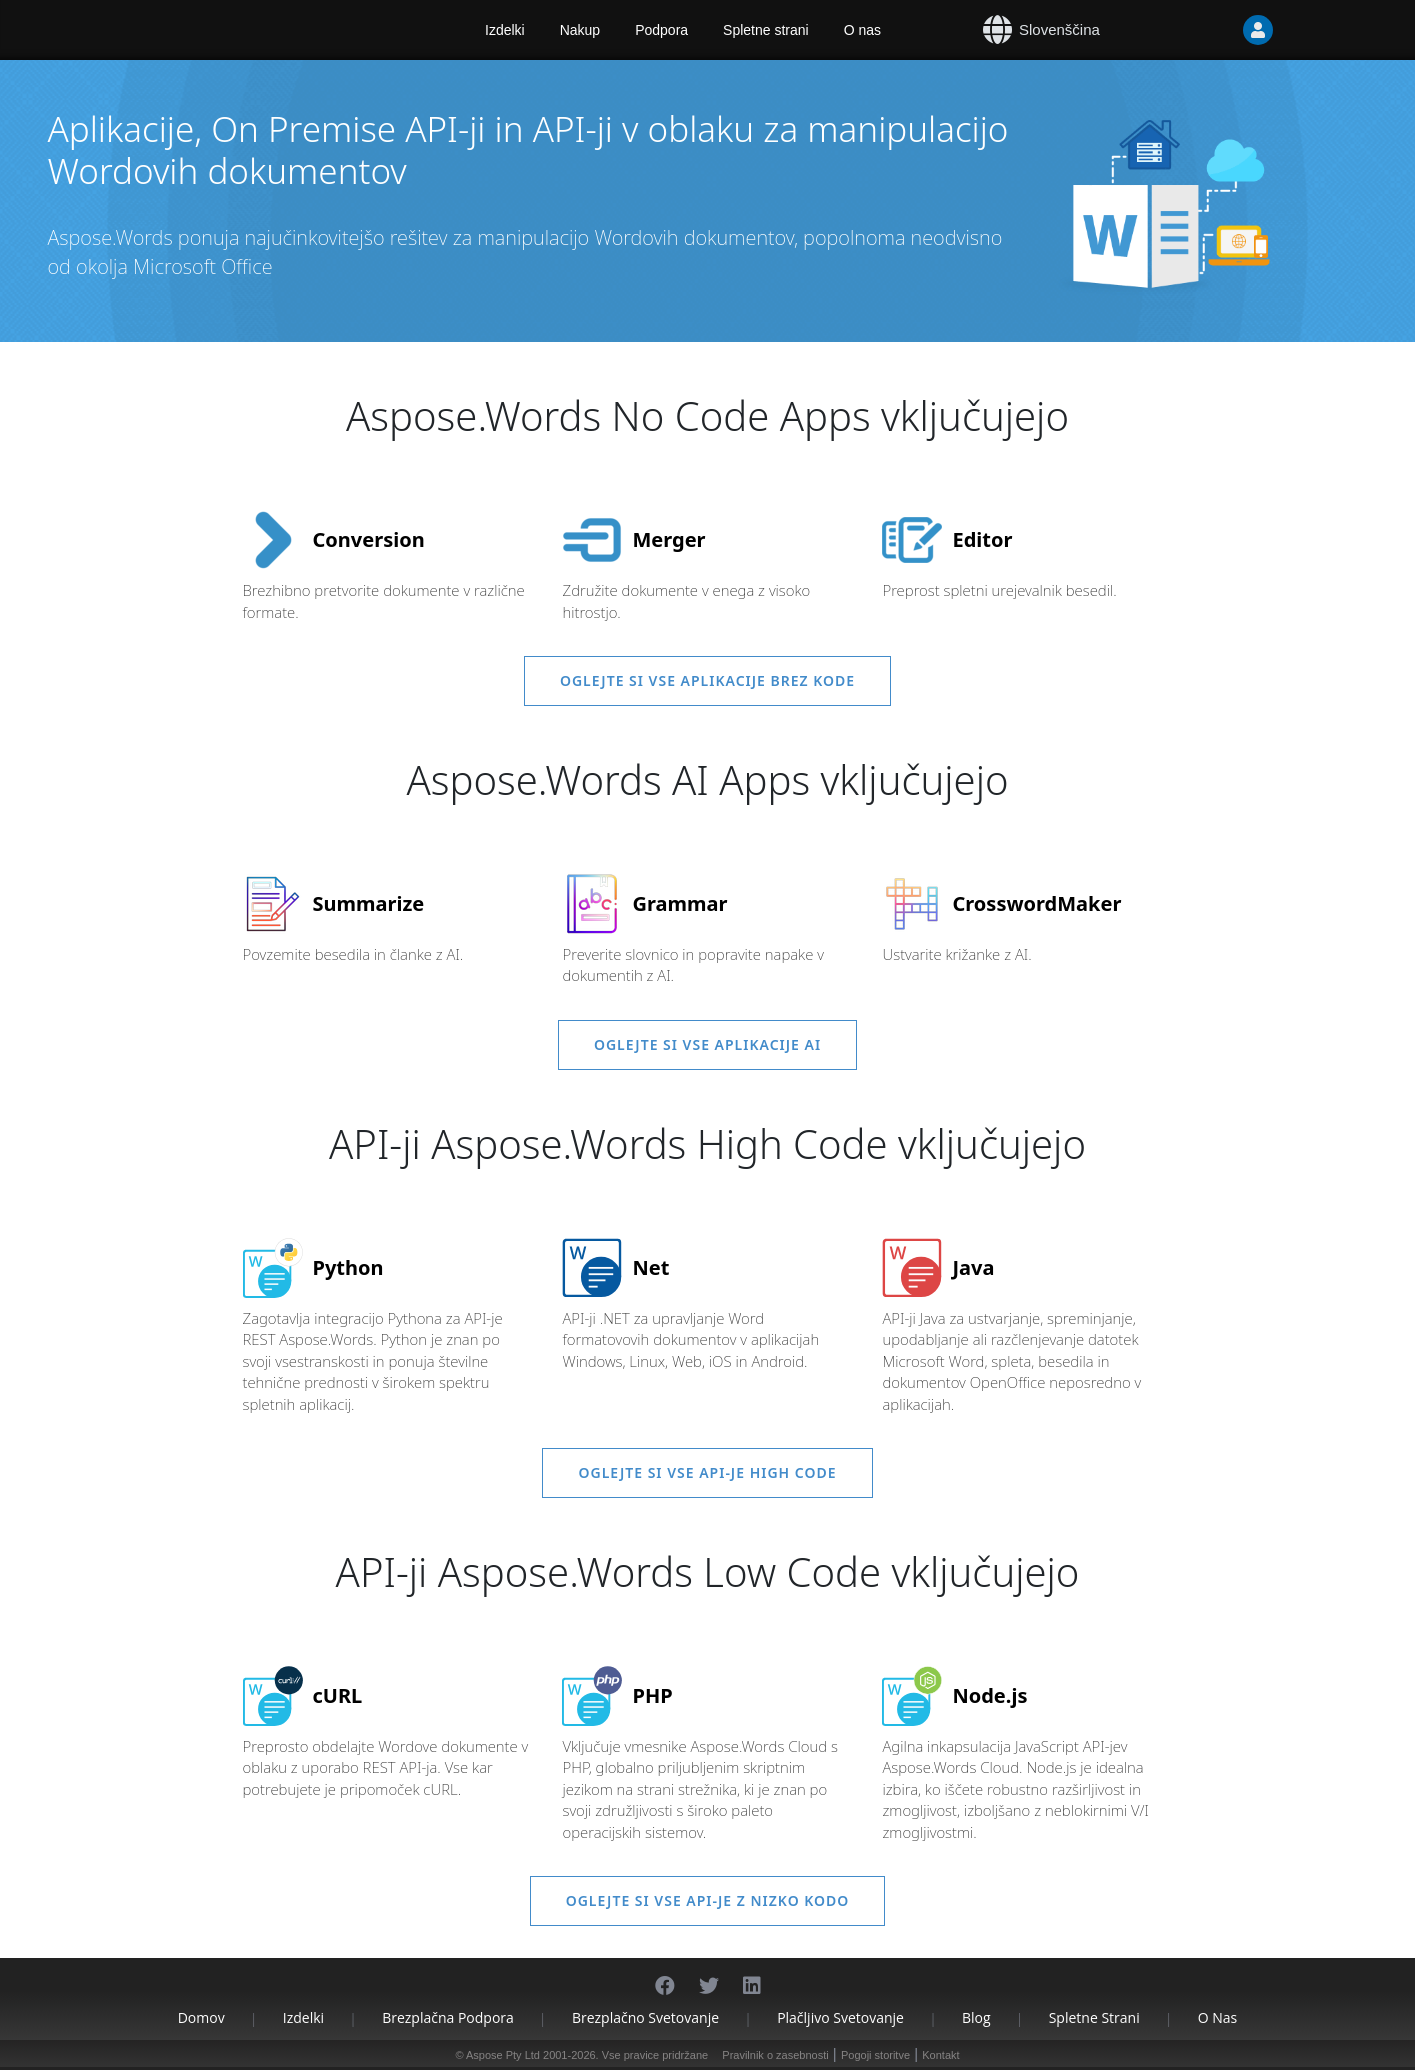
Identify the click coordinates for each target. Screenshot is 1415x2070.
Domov (201, 2017)
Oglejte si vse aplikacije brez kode (707, 680)
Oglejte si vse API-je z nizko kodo (708, 1900)
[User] (1218, 30)
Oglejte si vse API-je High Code (707, 1472)
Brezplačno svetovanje (645, 2017)
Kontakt (940, 2055)
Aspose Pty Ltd (503, 2055)
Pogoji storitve (875, 2055)
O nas (862, 30)
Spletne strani (766, 30)
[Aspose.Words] (273, 30)
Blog (976, 2017)
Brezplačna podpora (448, 2017)
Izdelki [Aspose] (505, 30)
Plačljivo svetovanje (840, 2017)
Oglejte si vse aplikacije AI (707, 1044)
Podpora (661, 30)
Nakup (580, 30)
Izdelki (303, 2017)
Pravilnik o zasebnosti (775, 2055)
